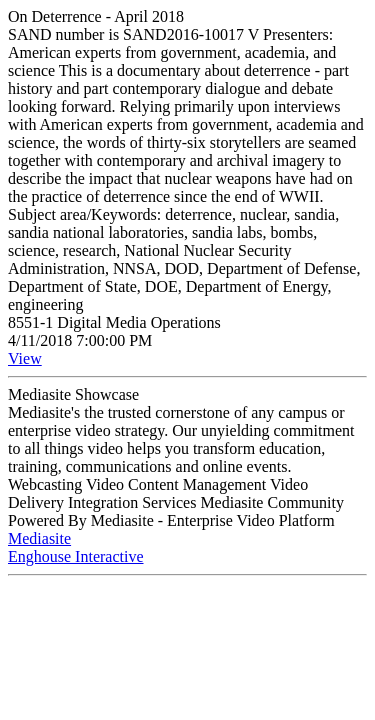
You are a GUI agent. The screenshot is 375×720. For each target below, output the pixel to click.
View (25, 358)
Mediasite (39, 538)
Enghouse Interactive (76, 556)
